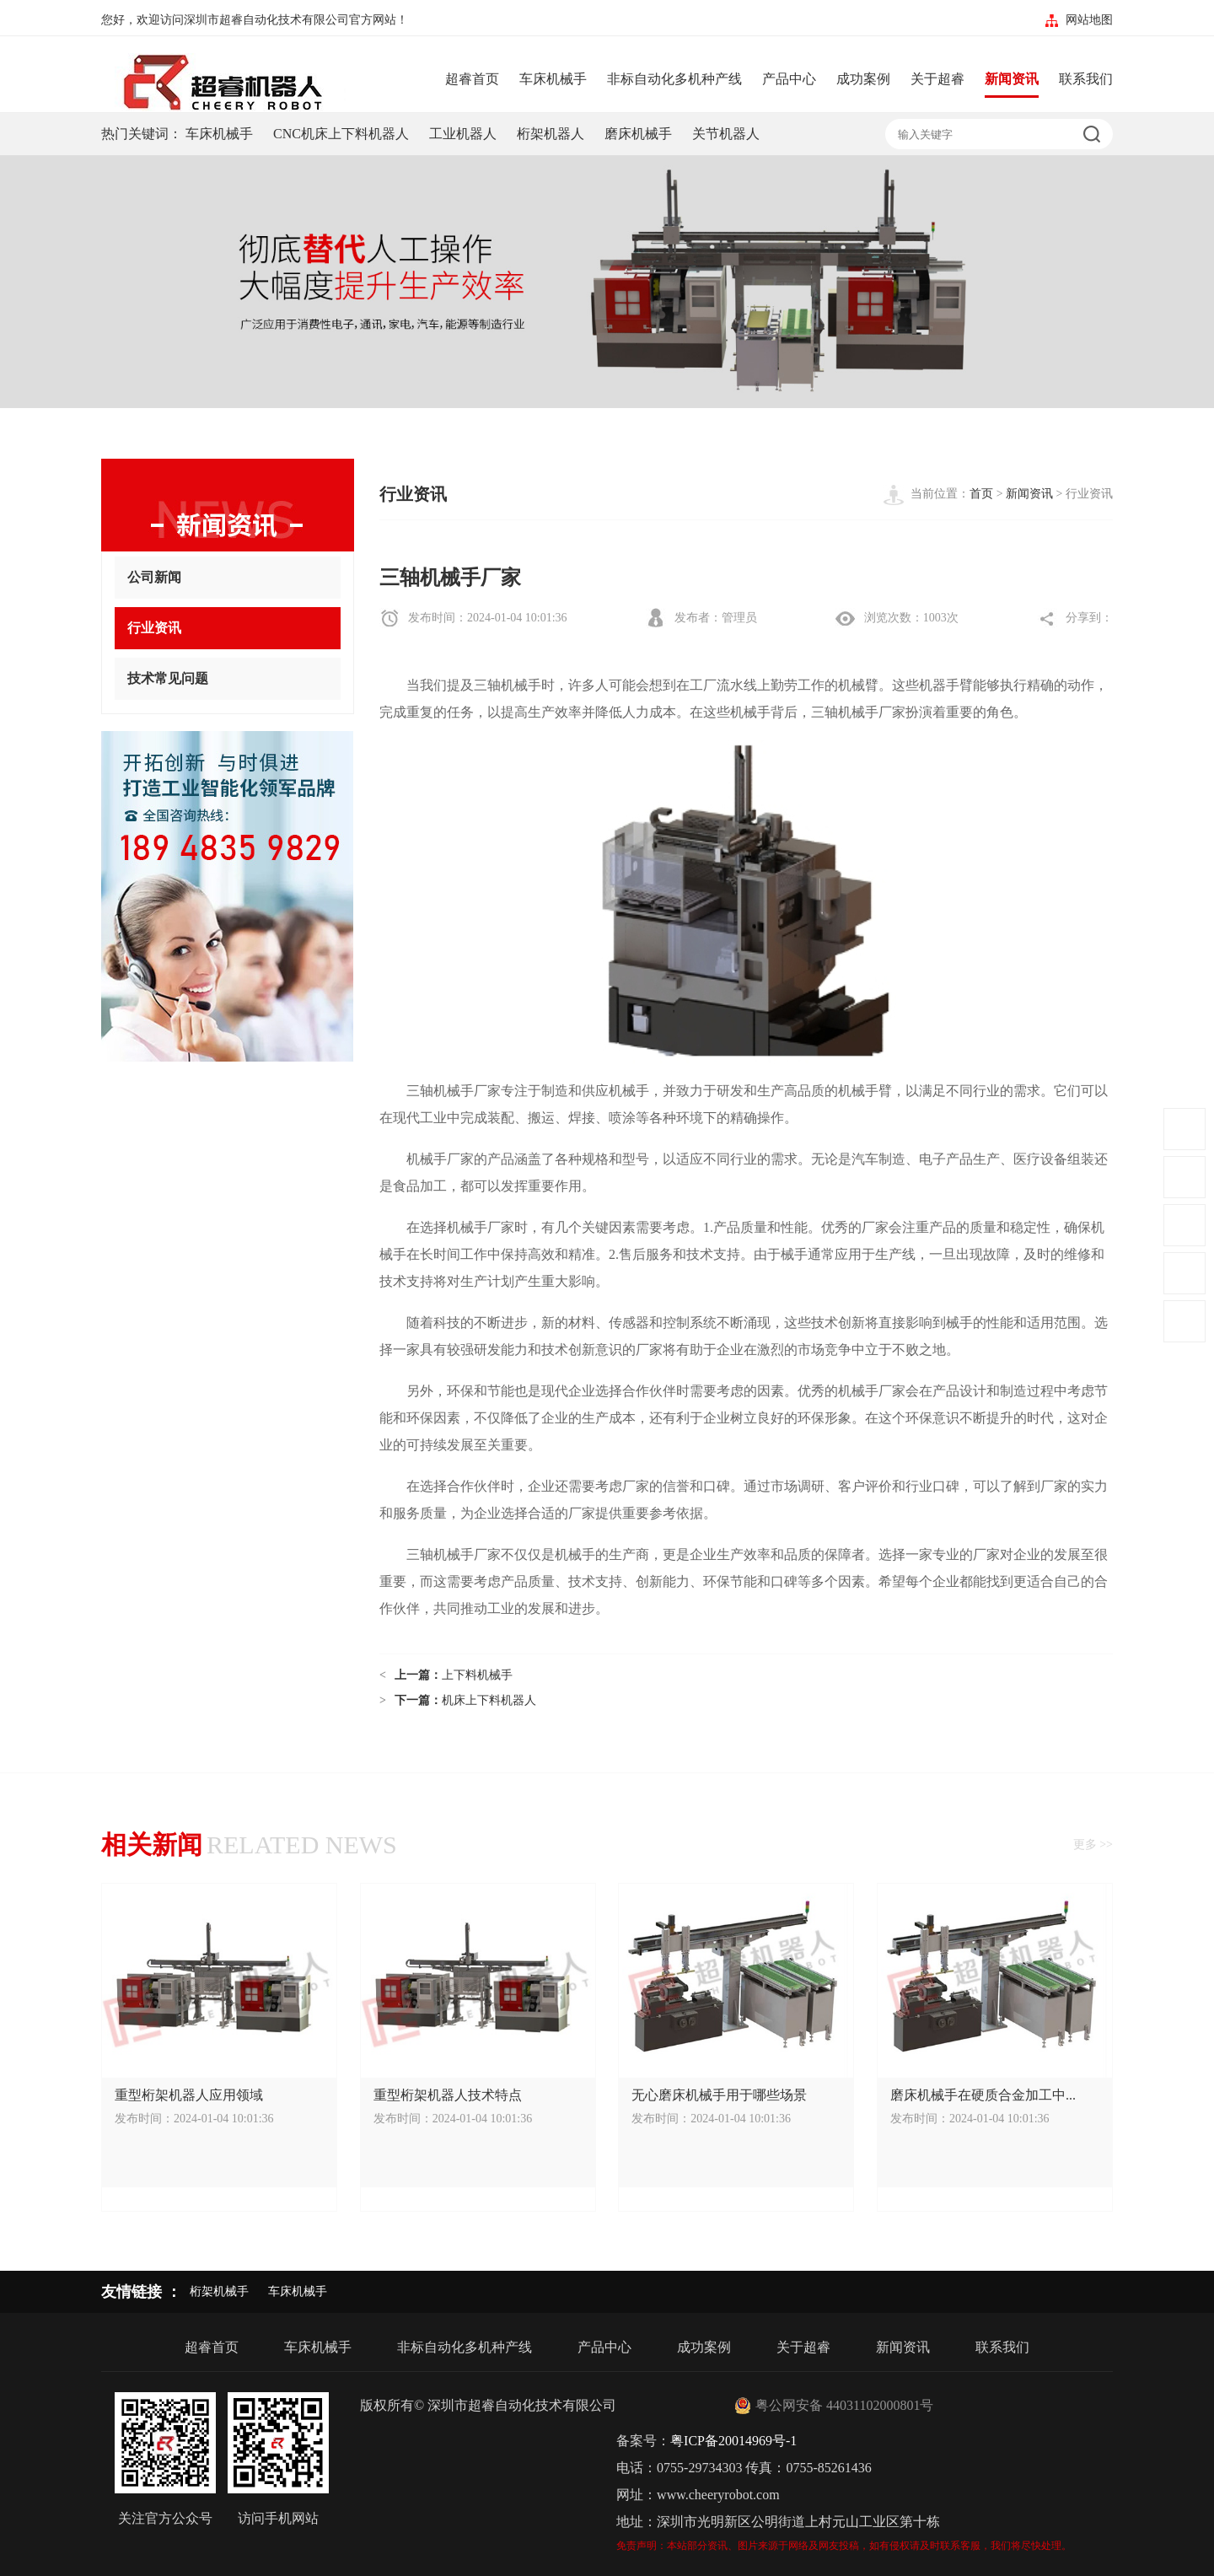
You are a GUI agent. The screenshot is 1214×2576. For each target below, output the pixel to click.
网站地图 (1089, 19)
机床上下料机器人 (489, 1700)
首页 (981, 493)
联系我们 (1086, 79)
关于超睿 (937, 79)
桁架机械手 (219, 2291)
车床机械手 (553, 79)
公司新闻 (227, 578)
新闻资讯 (1012, 79)
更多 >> (1093, 1844)
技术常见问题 (227, 679)
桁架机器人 (550, 133)
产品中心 (789, 79)
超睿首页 (472, 79)
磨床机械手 (638, 133)
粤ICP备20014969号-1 (733, 2440)
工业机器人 (463, 133)
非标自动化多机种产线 (674, 79)
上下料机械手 (477, 1675)
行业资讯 (227, 628)
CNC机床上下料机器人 (341, 133)
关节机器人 (726, 133)
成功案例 (863, 79)
